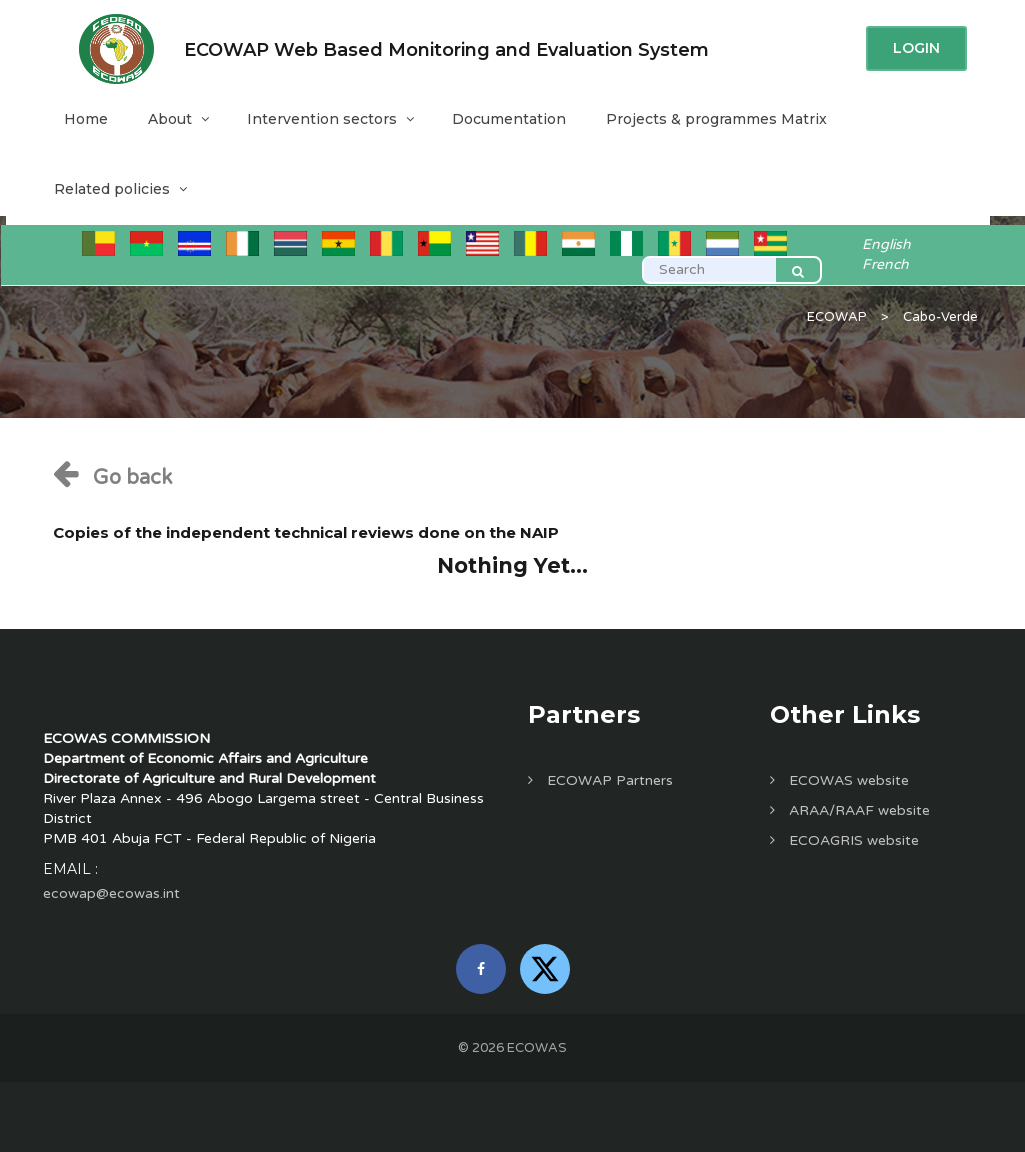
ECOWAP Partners (600, 780)
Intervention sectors (329, 119)
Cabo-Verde (940, 317)
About (177, 119)
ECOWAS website (839, 780)
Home (86, 119)
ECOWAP (837, 317)
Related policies (119, 189)
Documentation (509, 119)
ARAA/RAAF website (850, 810)
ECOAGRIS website (844, 840)
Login (916, 48)
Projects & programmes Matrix (716, 119)
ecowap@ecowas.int (111, 893)
